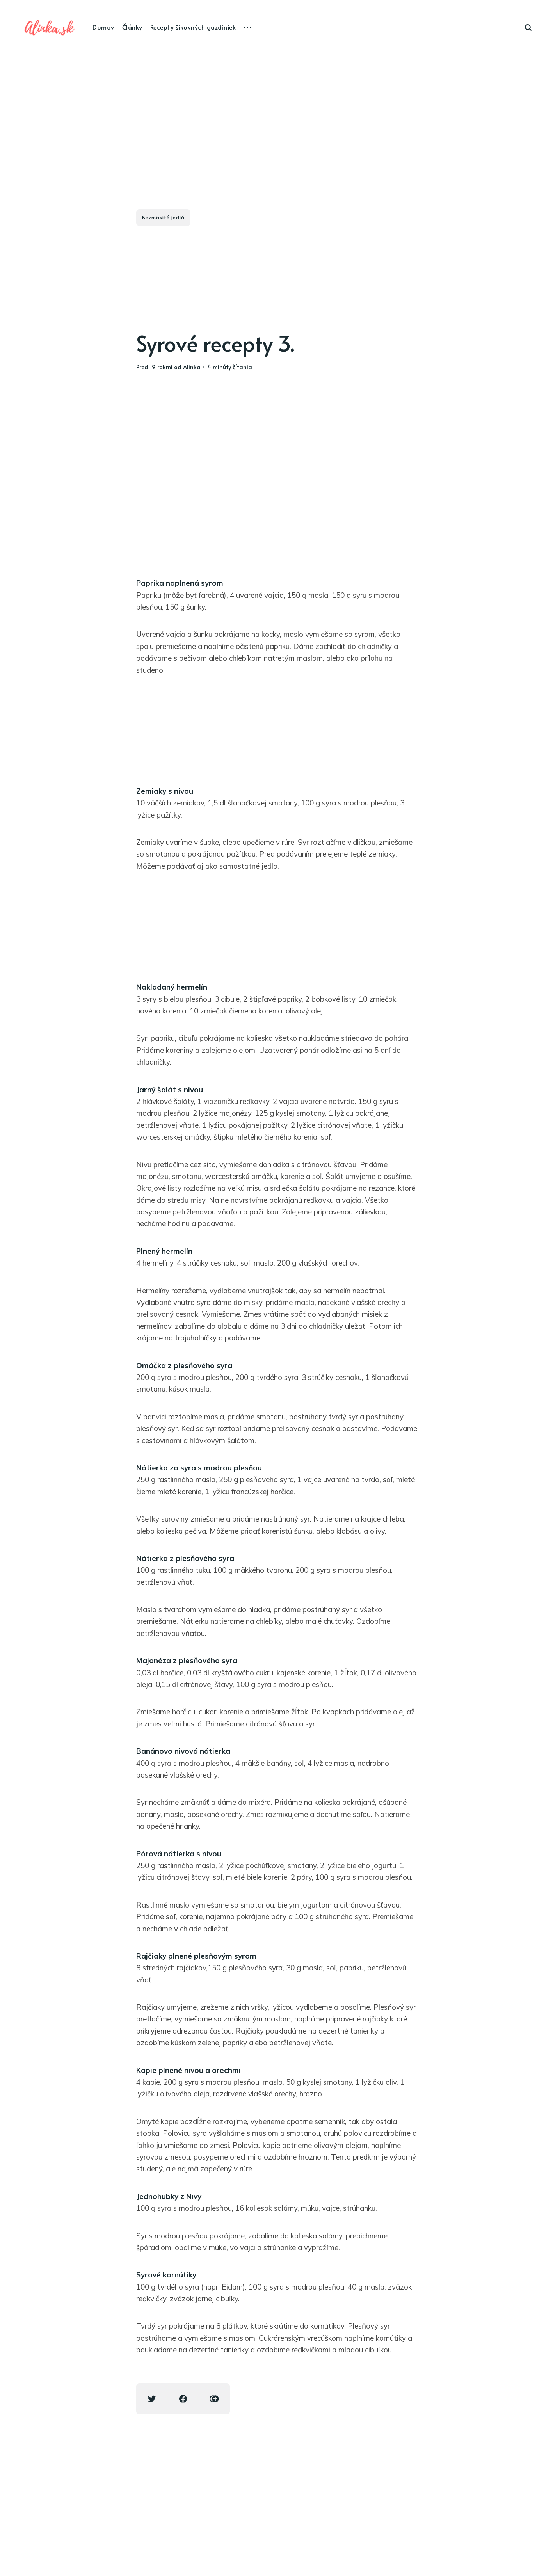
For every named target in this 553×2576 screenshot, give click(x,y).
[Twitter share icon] (151, 2398)
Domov (103, 27)
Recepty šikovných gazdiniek (193, 27)
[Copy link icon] (214, 2398)
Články (132, 27)
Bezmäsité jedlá (163, 217)
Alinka (192, 367)
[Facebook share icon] (183, 2398)
